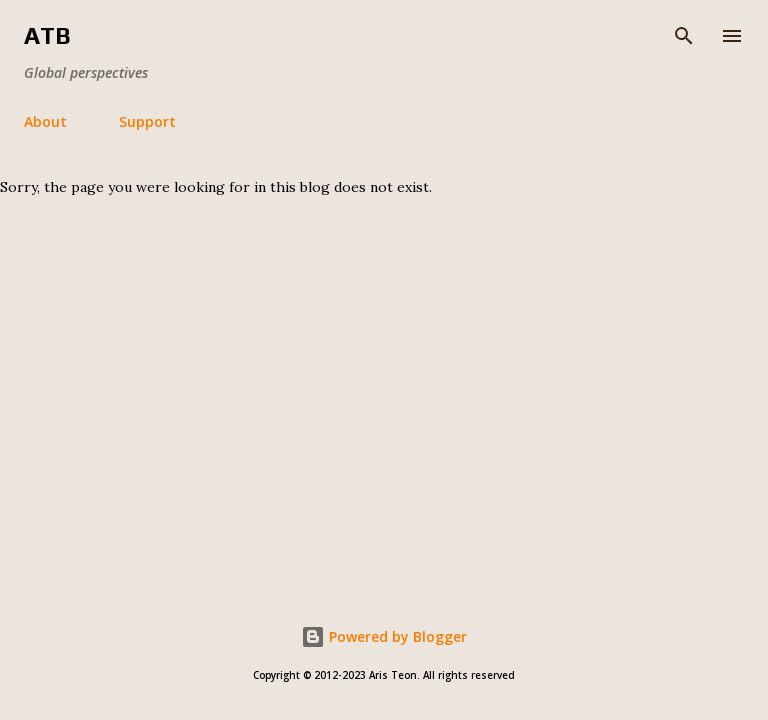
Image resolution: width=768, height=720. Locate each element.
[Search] (684, 36)
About (45, 121)
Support (147, 121)
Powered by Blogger (384, 636)
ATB (47, 35)
